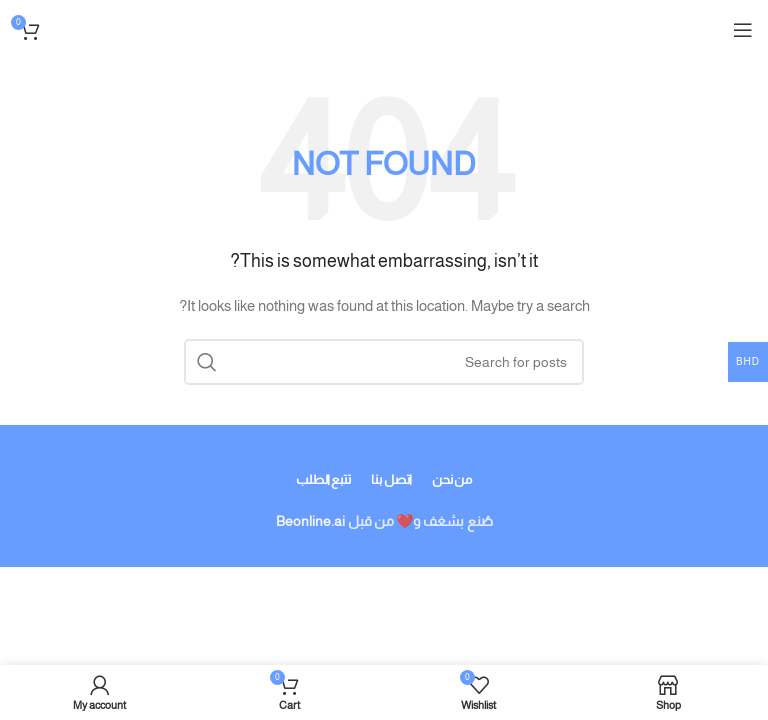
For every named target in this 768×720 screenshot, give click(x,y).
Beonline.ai (310, 521)
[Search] (384, 362)
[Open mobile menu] (743, 30)
